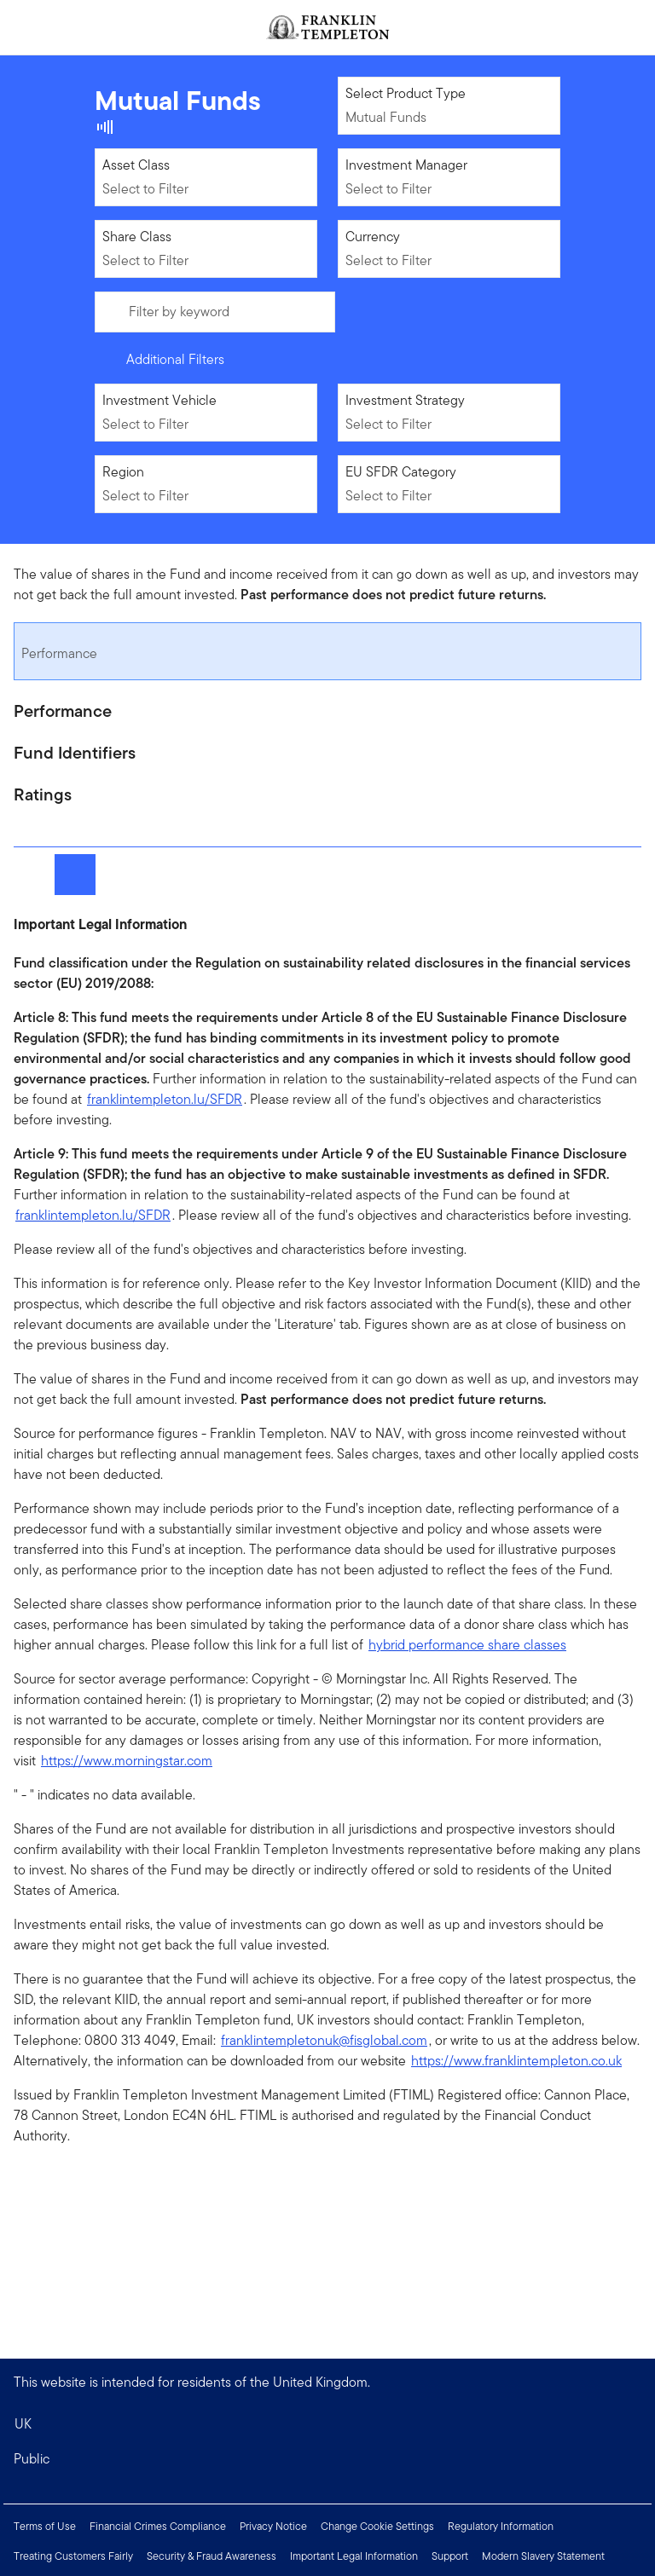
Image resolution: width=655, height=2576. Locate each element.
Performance (59, 653)
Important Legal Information (354, 2556)
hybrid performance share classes (467, 1645)
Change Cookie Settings (377, 2526)
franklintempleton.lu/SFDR (164, 1099)
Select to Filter (145, 189)
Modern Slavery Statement (543, 2556)
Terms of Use (45, 2526)
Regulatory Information (501, 2526)
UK (23, 2424)
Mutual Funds (385, 117)
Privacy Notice (273, 2526)
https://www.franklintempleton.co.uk (516, 2061)
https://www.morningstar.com (126, 1760)
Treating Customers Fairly (73, 2556)
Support (450, 2556)
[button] (327, 2459)
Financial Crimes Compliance (158, 2526)
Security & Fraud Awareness (211, 2556)
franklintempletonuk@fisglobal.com (324, 2040)
